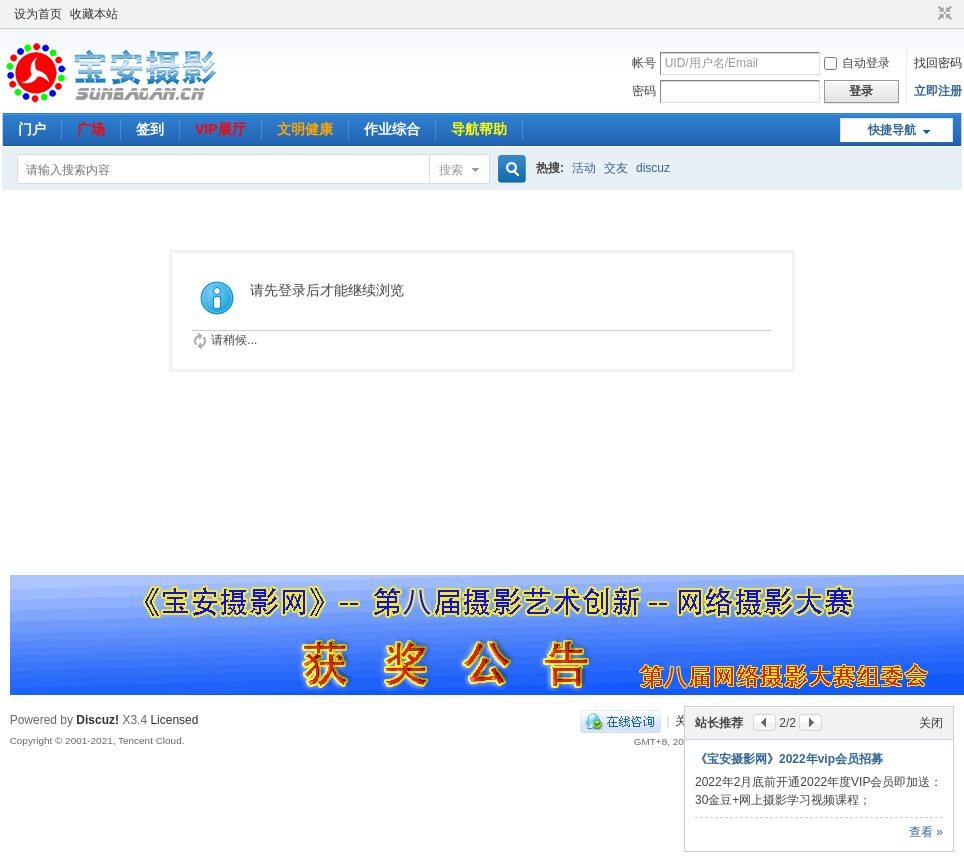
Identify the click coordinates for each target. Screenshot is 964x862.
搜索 (451, 170)
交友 (616, 168)
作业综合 (392, 129)
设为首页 (38, 14)
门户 (32, 129)
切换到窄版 (942, 14)
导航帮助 (479, 129)
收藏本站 (94, 14)
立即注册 (938, 91)
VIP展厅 (220, 129)
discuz (653, 168)
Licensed (174, 720)
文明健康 (305, 129)
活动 (584, 168)
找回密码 (938, 63)
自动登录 (857, 63)
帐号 (644, 63)
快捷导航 (892, 130)
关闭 (931, 705)
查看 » (926, 832)
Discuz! (97, 720)
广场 (91, 129)
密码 (644, 91)
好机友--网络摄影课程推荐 (765, 741)
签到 (150, 129)
